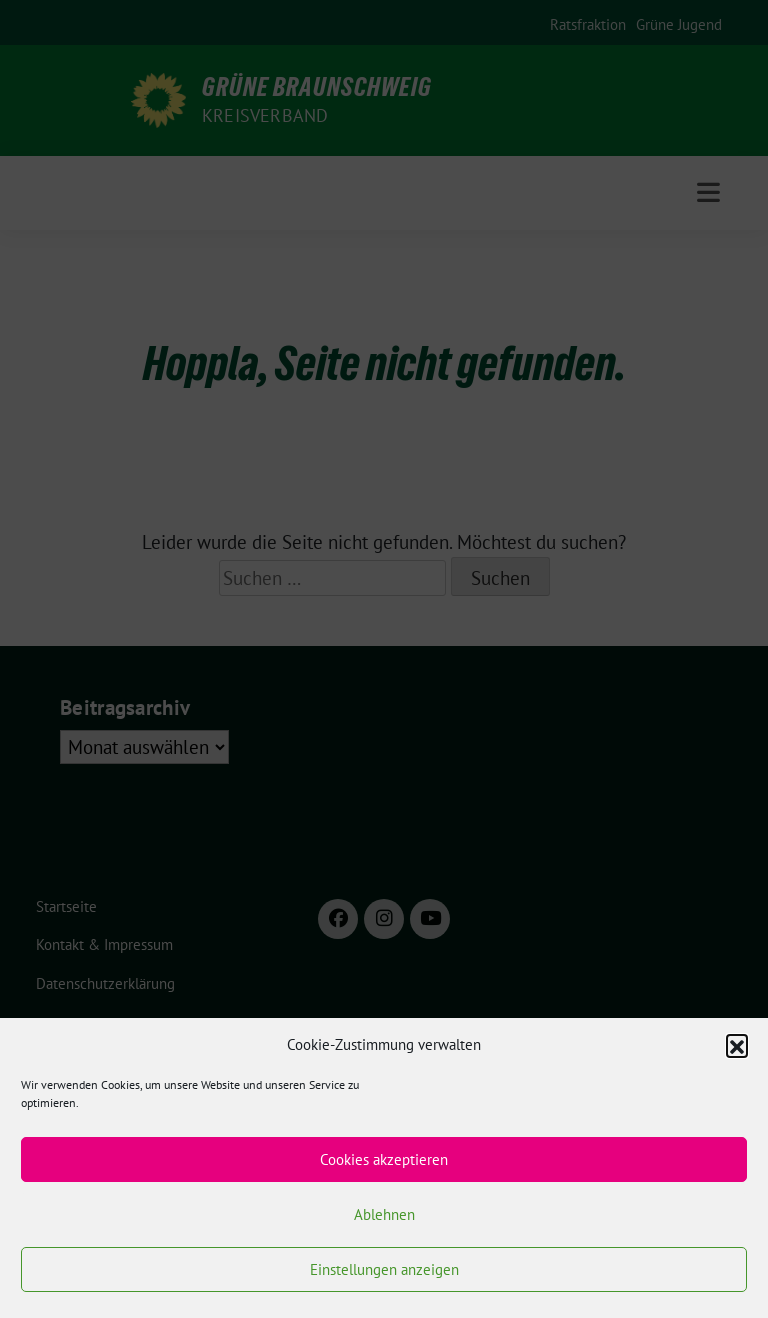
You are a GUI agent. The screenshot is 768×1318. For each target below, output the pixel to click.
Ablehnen (384, 1214)
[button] (737, 1045)
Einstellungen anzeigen (384, 1269)
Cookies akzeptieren (384, 1159)
